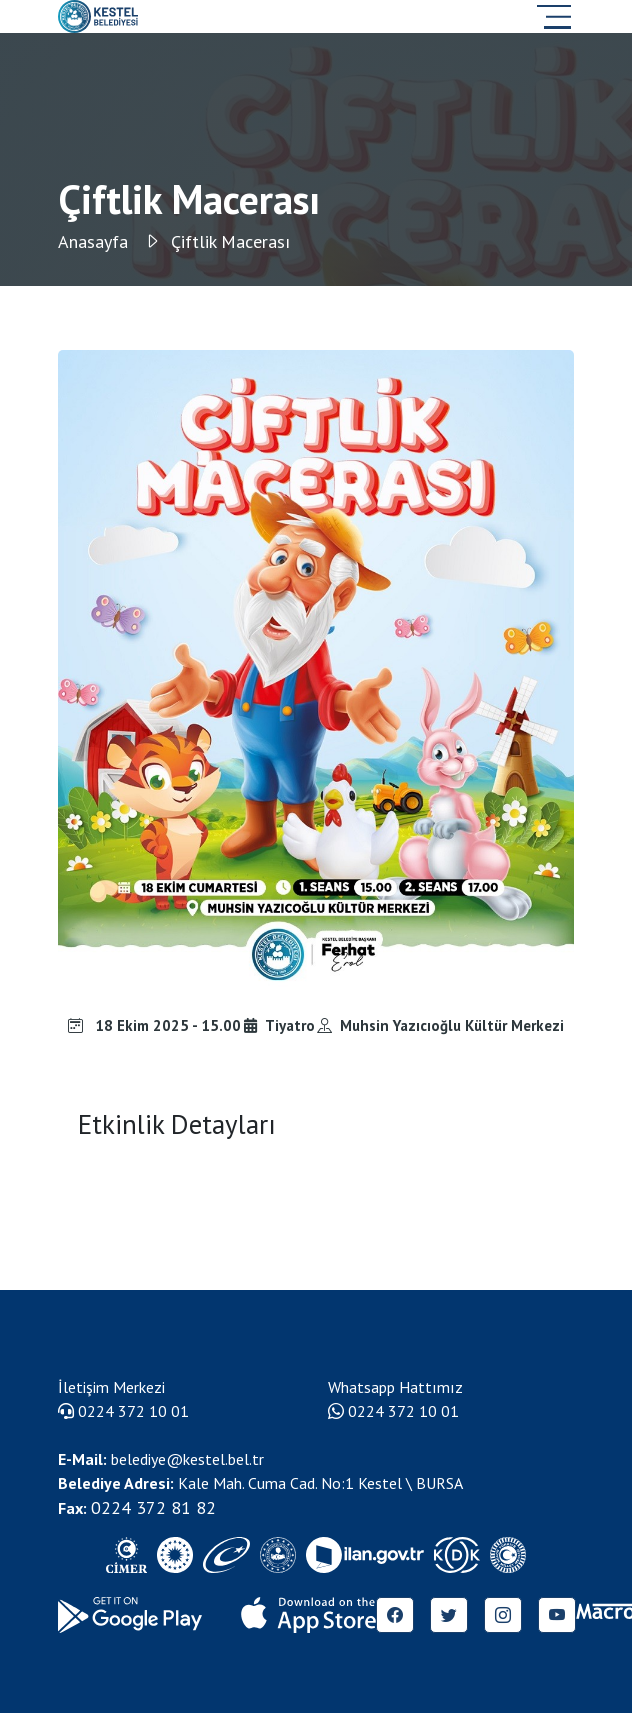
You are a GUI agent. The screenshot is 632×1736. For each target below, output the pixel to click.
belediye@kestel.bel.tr (161, 1459)
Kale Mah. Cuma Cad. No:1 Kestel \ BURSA (260, 1483)
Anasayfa (109, 241)
